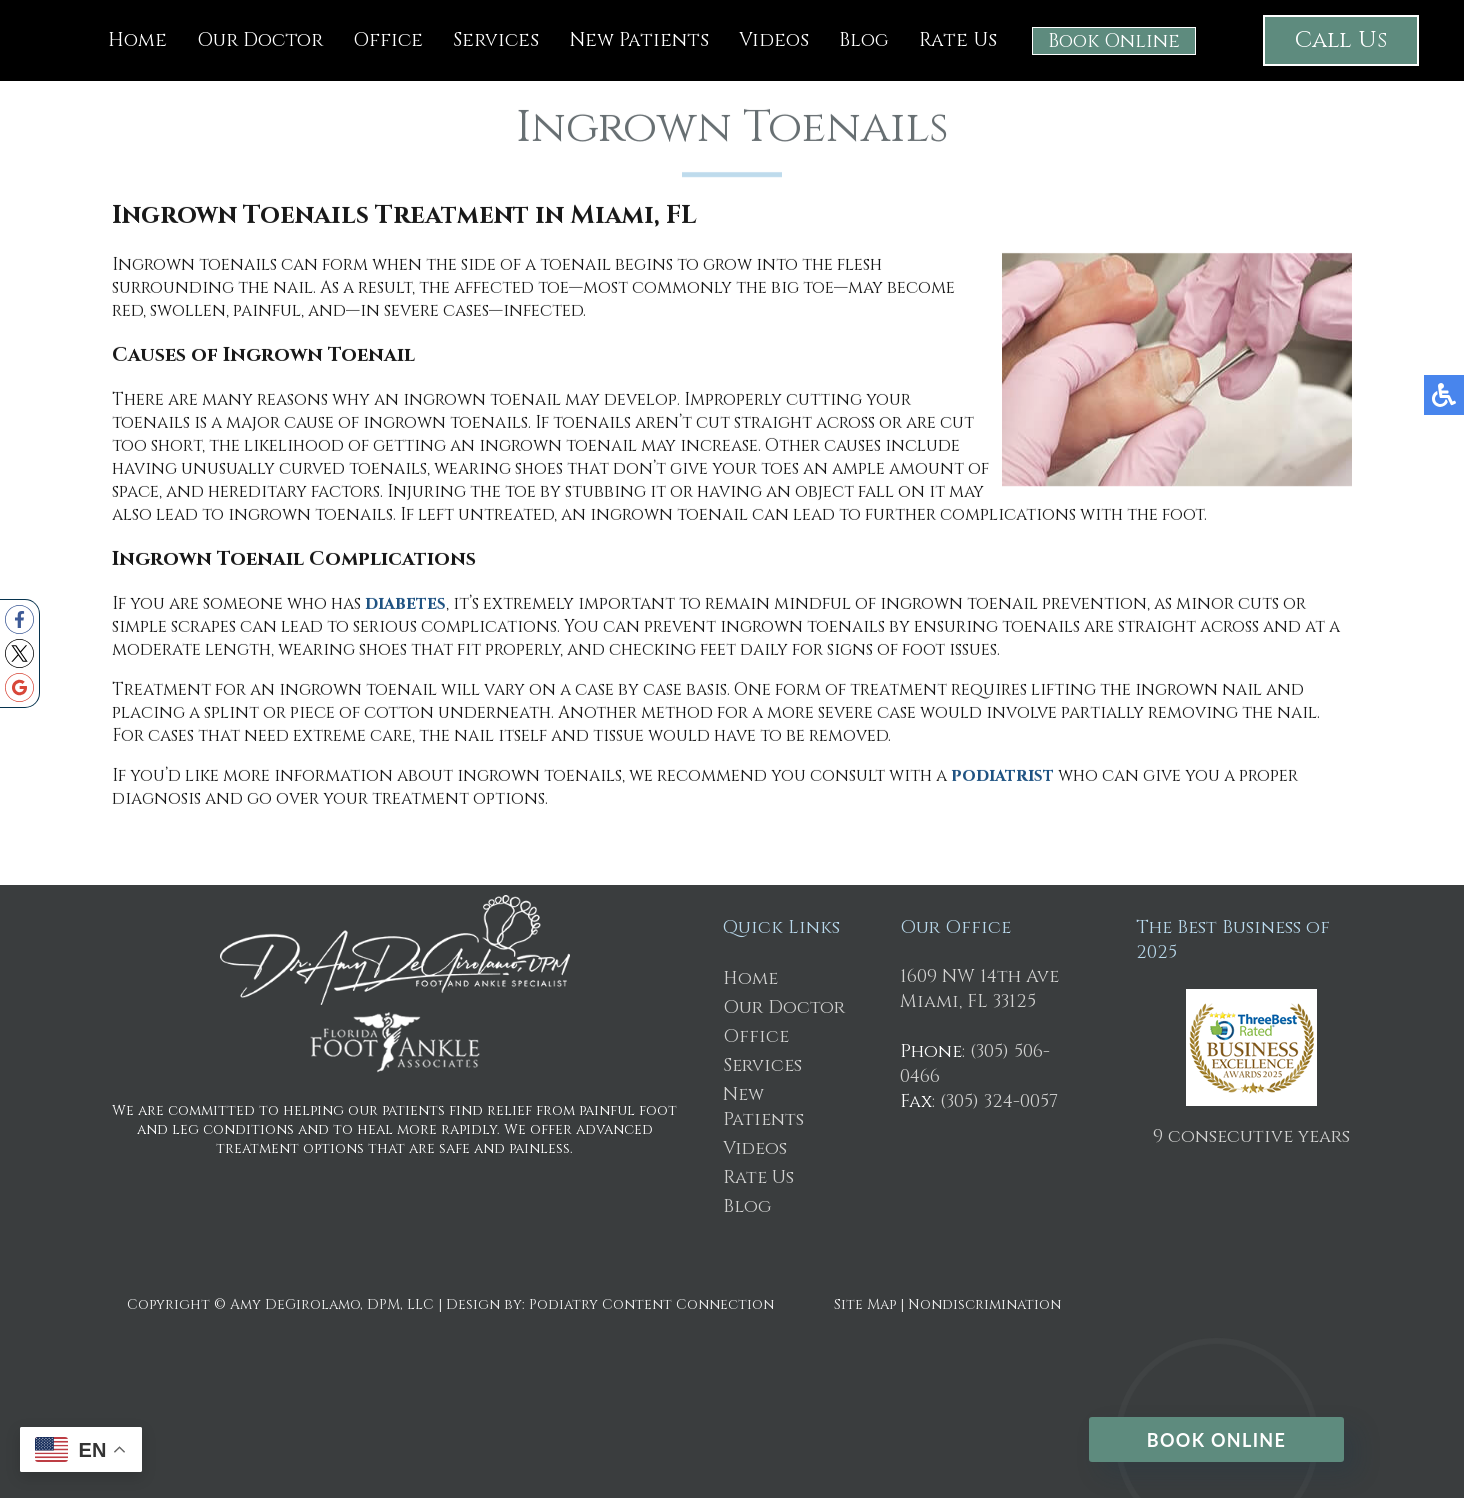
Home (137, 40)
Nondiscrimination (984, 1304)
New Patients (639, 40)
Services (496, 40)
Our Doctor (260, 40)
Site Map (865, 1304)
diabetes (405, 605)
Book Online (1114, 41)
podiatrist (1002, 777)
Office (388, 40)
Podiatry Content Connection (651, 1304)
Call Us (1341, 40)
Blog (864, 40)
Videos (774, 40)
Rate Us (958, 40)
